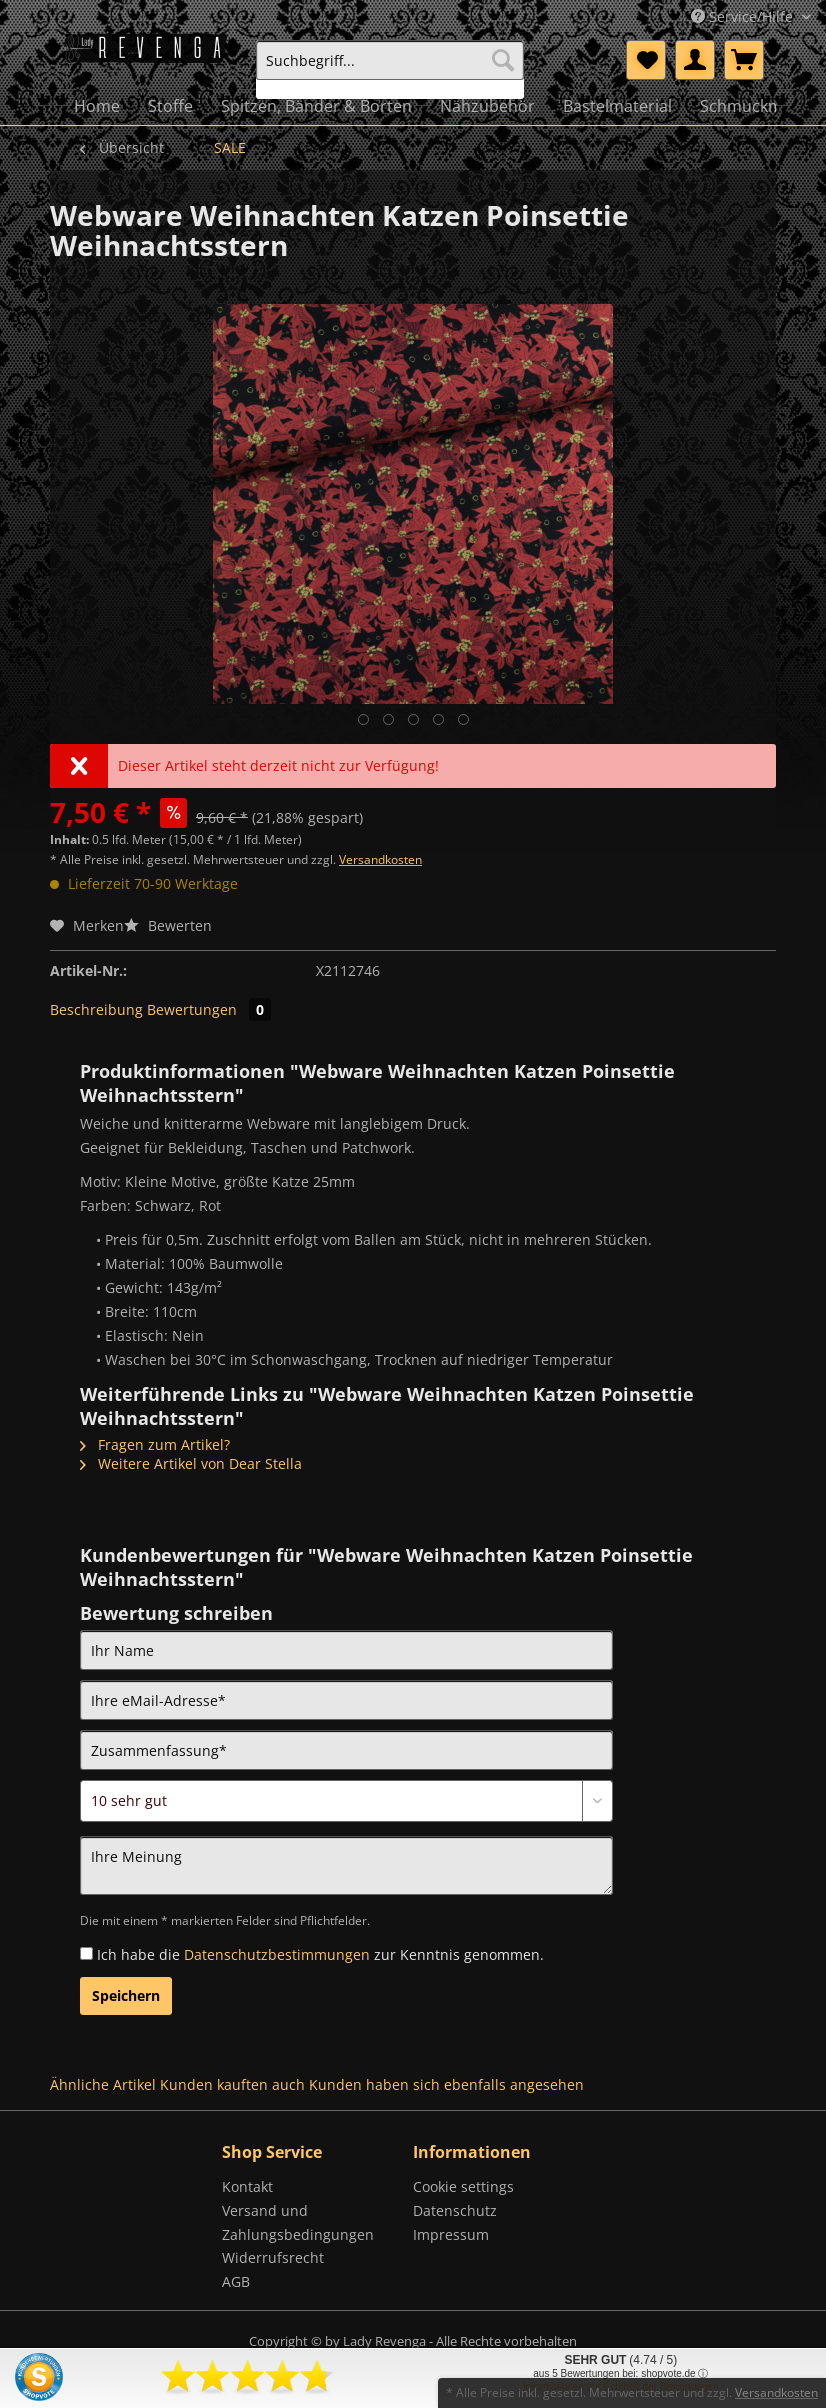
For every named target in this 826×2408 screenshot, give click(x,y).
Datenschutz (455, 2210)
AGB (236, 2281)
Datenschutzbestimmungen (277, 1954)
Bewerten (168, 925)
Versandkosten (380, 859)
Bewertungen (209, 1009)
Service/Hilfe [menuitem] (744, 16)
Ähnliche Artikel (103, 2084)
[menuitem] (390, 69)
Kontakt (247, 2186)
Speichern (126, 1995)
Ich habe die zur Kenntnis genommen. (320, 1954)
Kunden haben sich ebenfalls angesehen (446, 2084)
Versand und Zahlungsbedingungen (298, 2222)
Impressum (451, 2234)
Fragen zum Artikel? (155, 1444)
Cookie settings (463, 2186)
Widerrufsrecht (273, 2257)
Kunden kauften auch (232, 2084)
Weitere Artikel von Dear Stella (191, 1463)
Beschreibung (96, 1009)
